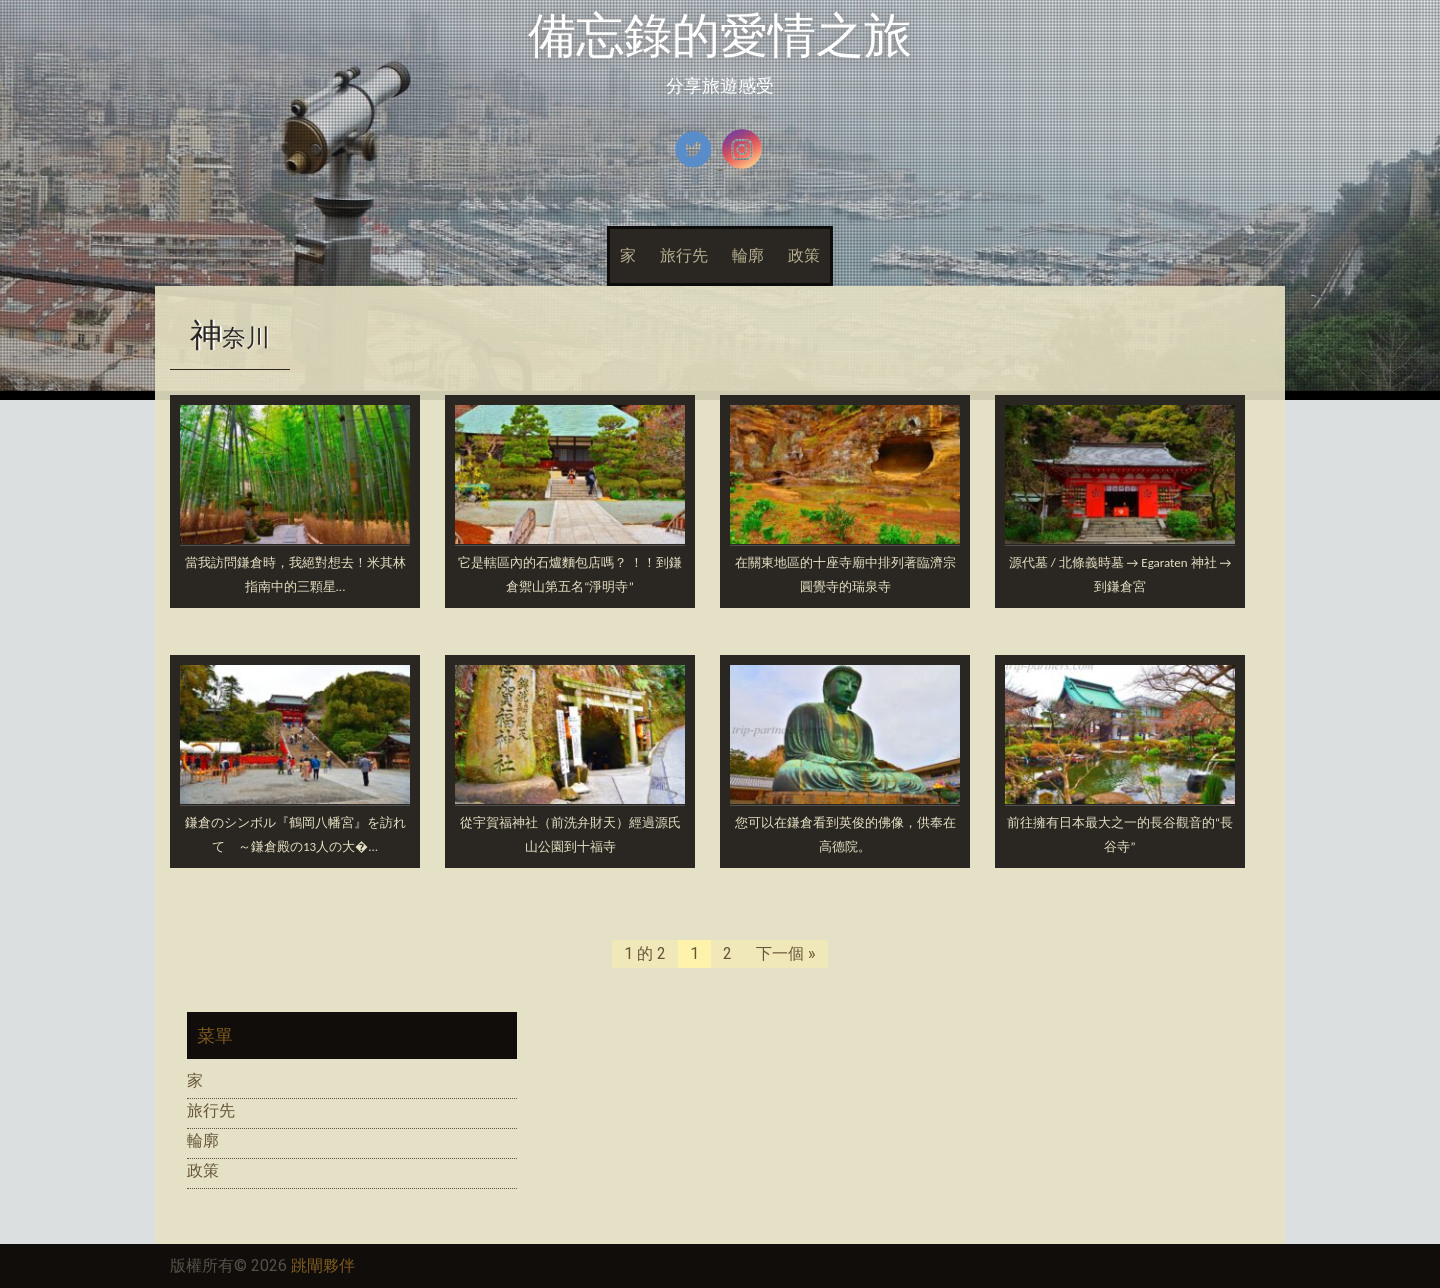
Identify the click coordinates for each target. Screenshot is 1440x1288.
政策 (804, 255)
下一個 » (786, 953)
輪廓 (748, 255)
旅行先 (684, 255)
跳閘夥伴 (323, 1265)
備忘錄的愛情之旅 (720, 35)
